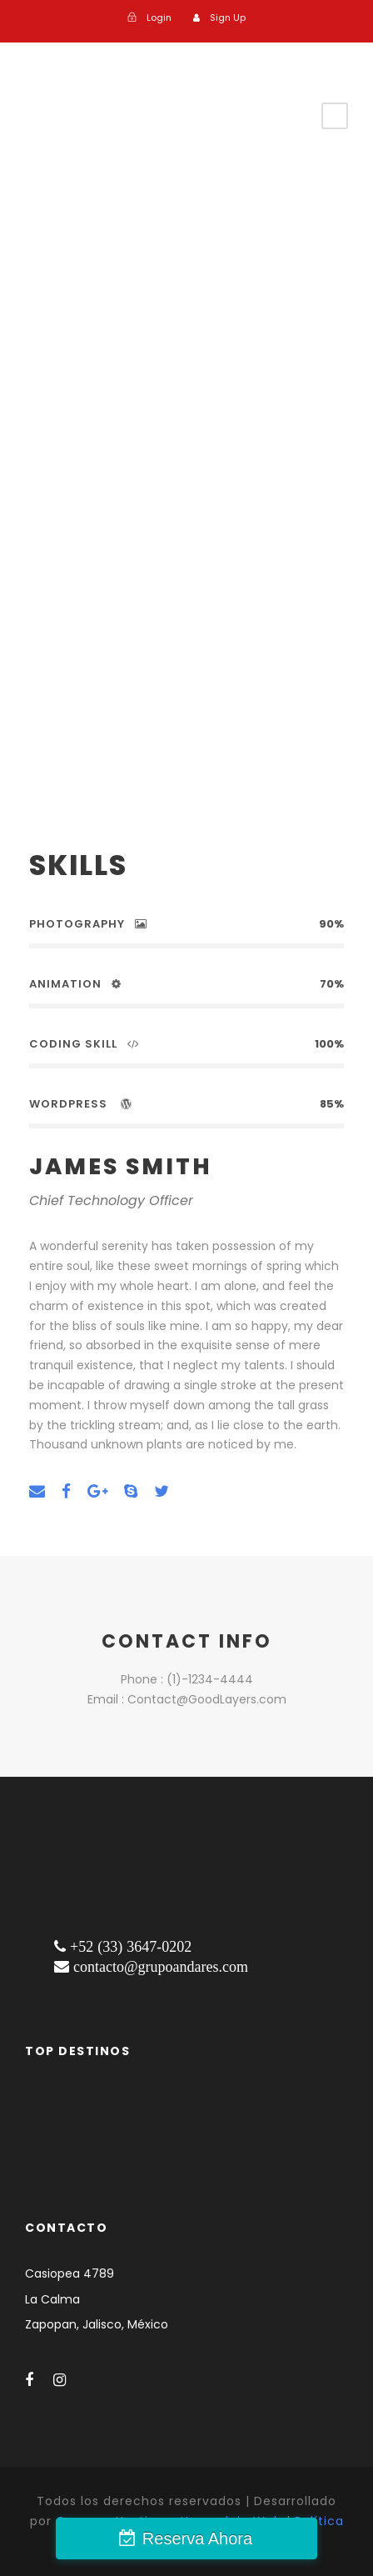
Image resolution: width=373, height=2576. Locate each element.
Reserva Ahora (197, 2538)
